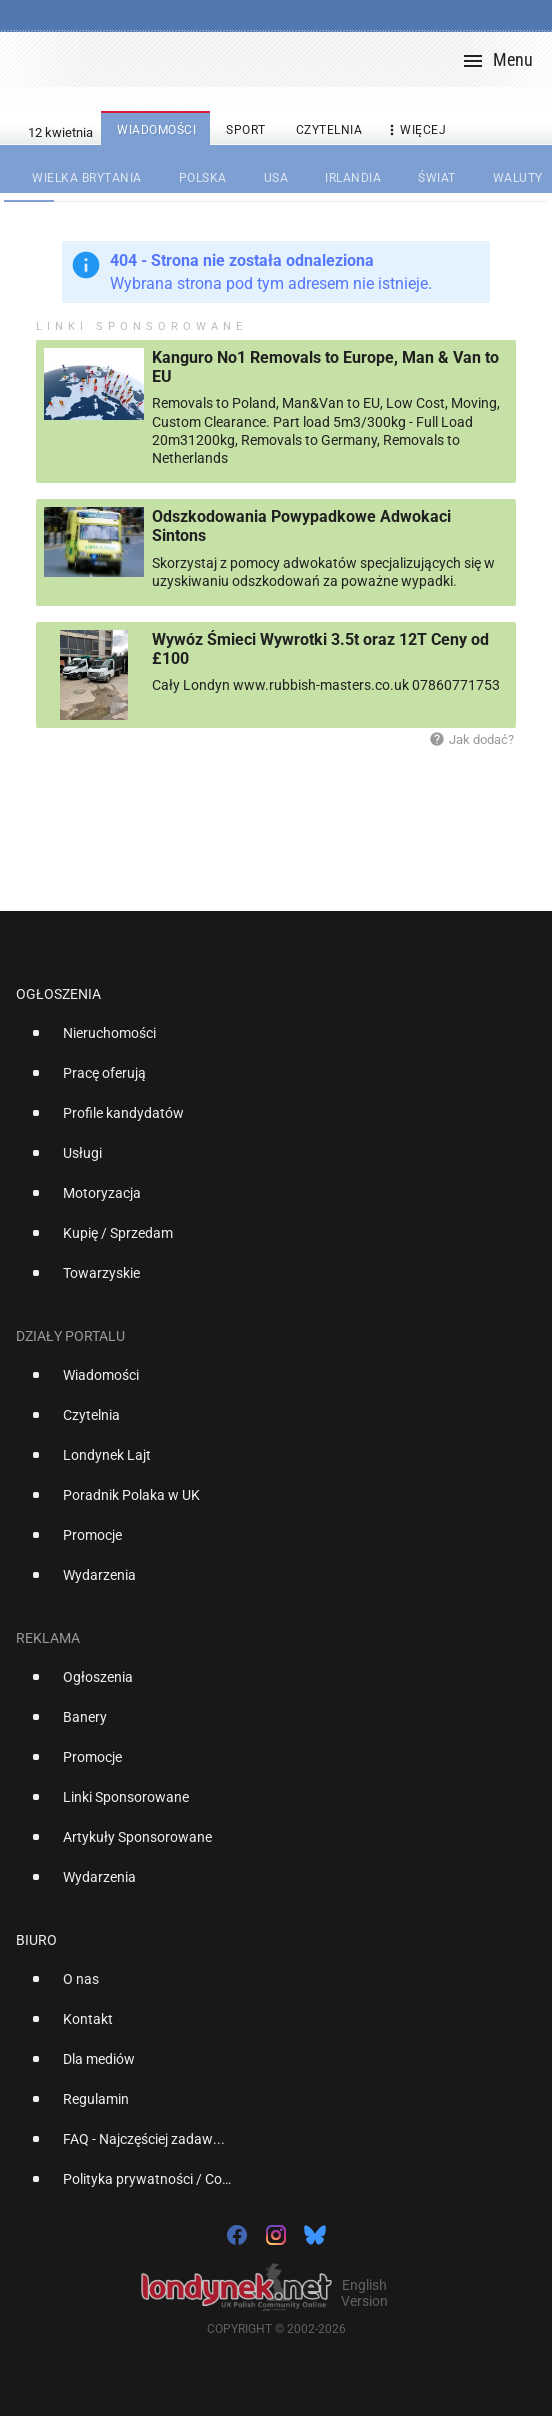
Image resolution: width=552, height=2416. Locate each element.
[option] (268, 1041)
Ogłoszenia (58, 994)
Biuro (36, 1940)
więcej (415, 130)
